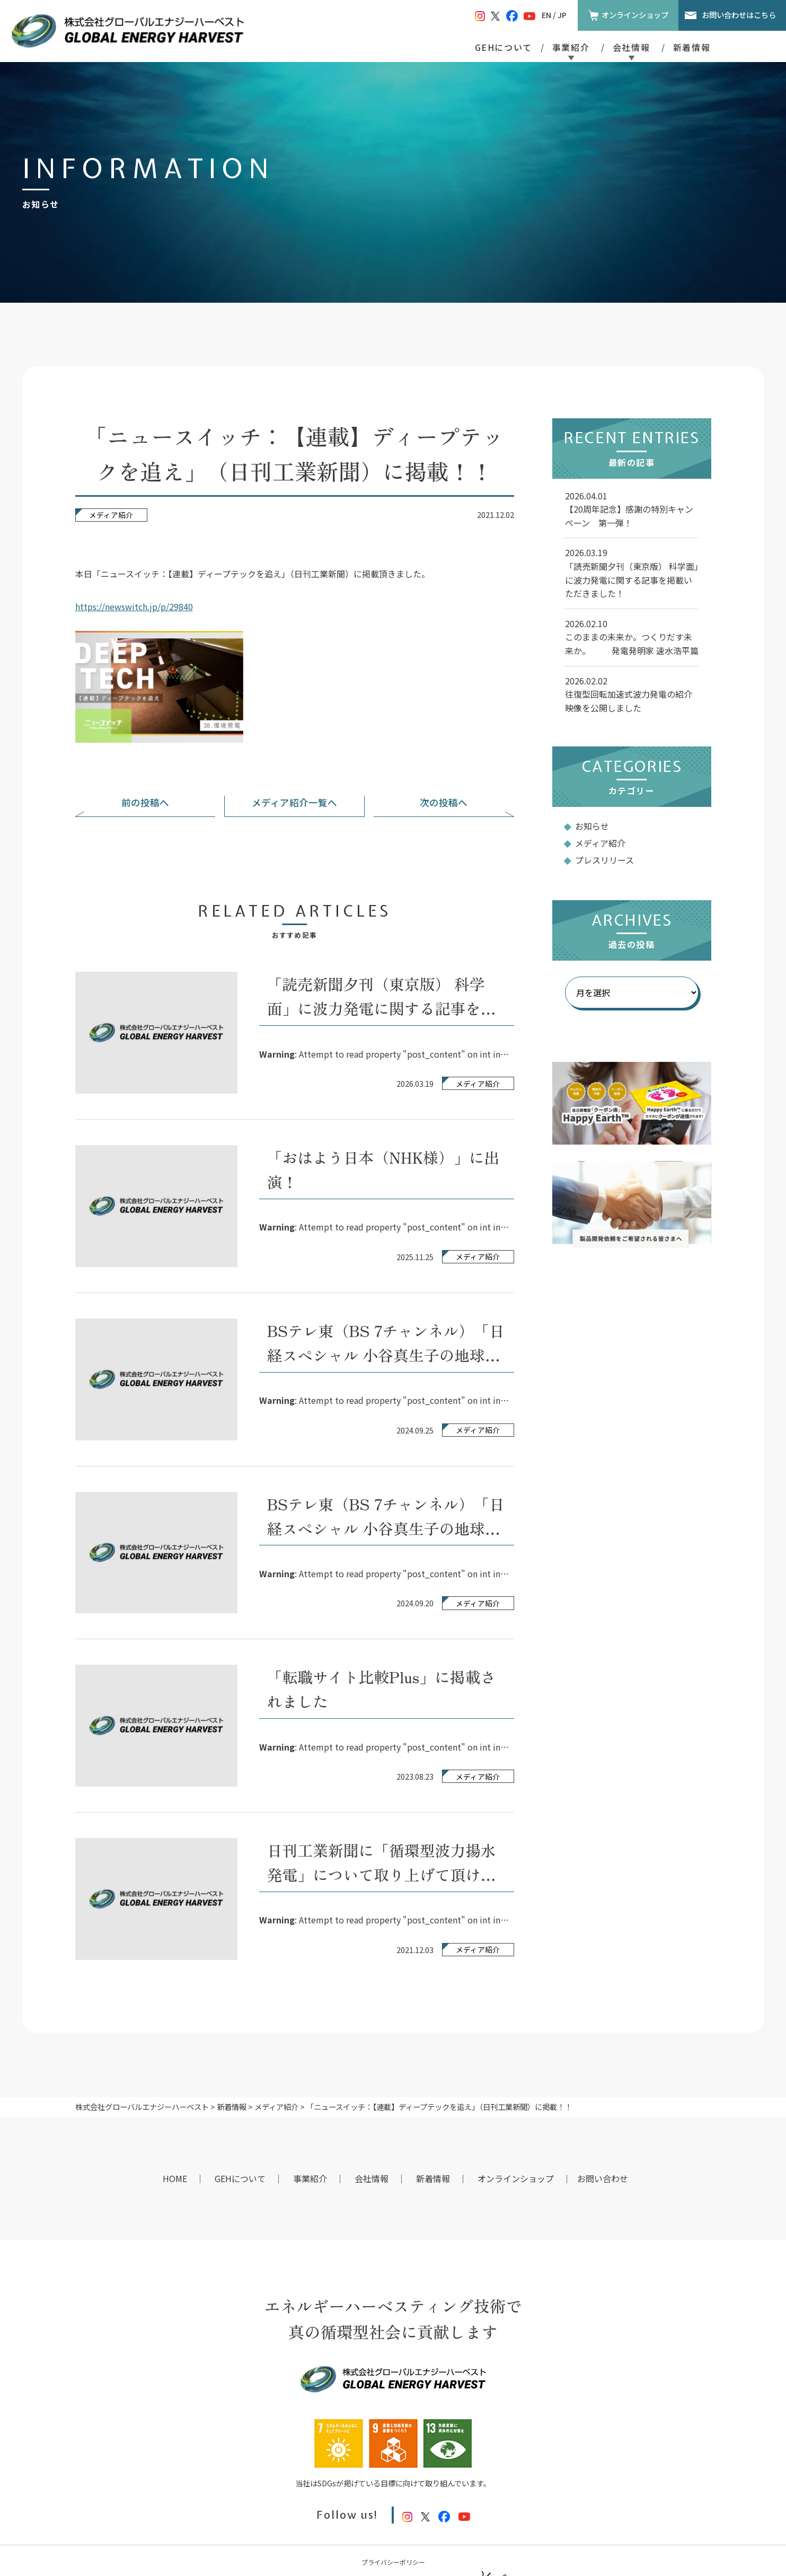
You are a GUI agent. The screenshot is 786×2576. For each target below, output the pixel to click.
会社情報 (371, 2178)
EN (546, 14)
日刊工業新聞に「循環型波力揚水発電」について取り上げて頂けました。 (381, 1874)
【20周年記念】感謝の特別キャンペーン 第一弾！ (629, 516)
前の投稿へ (145, 802)
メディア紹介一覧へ (294, 802)
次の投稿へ (443, 802)
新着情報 (691, 47)
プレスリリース (604, 860)
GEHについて (503, 47)
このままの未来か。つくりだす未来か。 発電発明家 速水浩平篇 (632, 643)
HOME (175, 2178)
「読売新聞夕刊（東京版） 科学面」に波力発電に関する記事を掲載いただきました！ (381, 1008)
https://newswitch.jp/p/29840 (134, 606)
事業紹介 (310, 2178)
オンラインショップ (635, 14)
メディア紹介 (111, 514)
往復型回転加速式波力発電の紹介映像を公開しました (628, 701)
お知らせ (592, 826)
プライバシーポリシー (393, 2561)
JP (562, 14)
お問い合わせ (602, 2178)
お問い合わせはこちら (739, 14)
